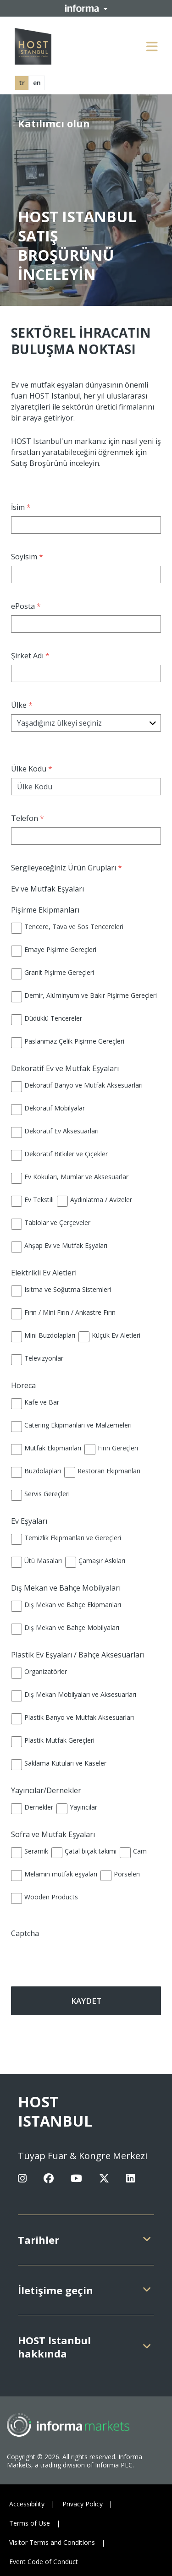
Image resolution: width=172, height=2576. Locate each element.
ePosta (27, 606)
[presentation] (64, 1956)
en (37, 82)
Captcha (25, 1933)
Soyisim (28, 557)
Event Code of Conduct (43, 2561)
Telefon (28, 818)
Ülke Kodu (33, 769)
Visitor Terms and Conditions (52, 2542)
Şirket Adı (31, 656)
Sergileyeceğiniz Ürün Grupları (67, 868)
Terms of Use (29, 2523)
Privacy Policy (82, 2503)
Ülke (23, 705)
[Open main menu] (152, 46)
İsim (22, 507)
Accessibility (26, 2503)
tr (22, 82)
